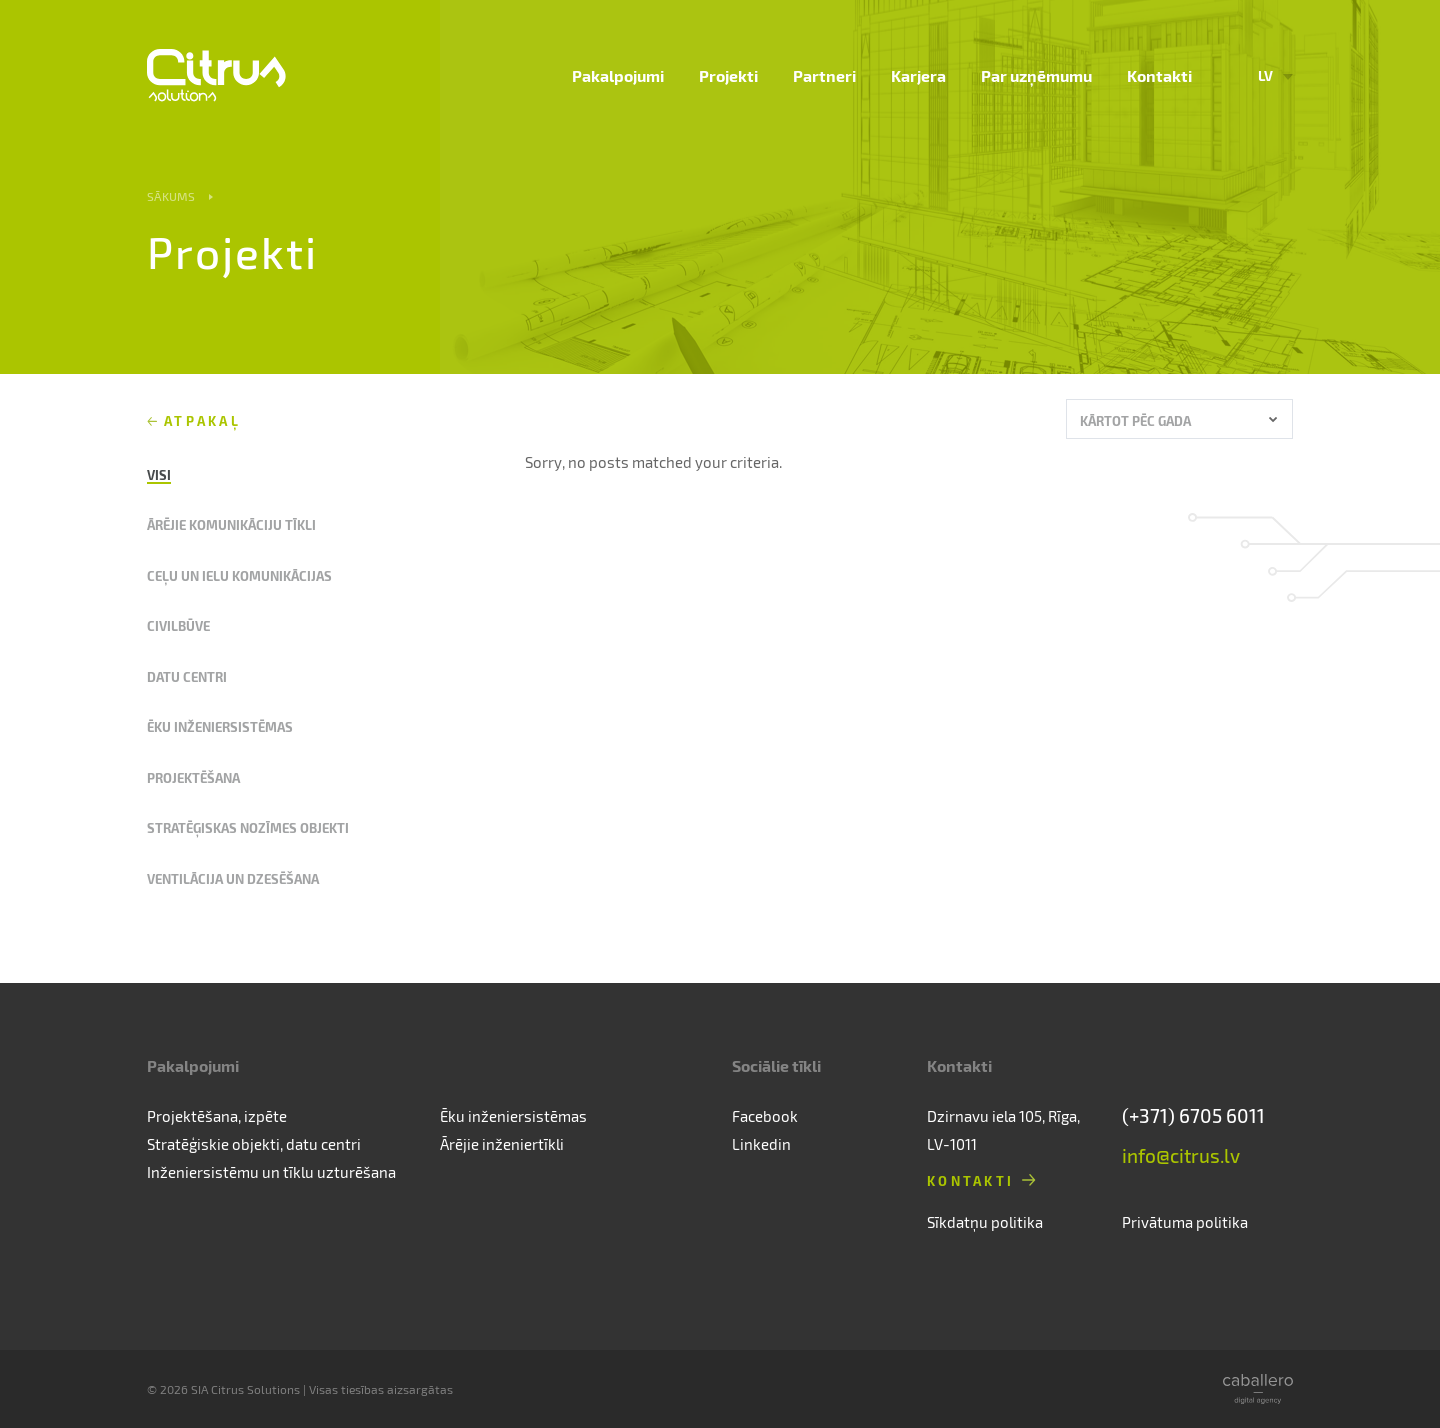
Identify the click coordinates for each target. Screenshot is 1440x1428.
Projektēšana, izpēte (217, 1116)
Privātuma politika (1185, 1222)
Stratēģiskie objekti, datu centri (254, 1144)
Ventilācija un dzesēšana (233, 878)
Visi (159, 474)
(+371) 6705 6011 (1193, 1115)
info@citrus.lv (1181, 1155)
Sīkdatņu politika (985, 1222)
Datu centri (187, 676)
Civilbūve (178, 625)
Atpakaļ (202, 420)
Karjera (918, 75)
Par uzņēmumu (1036, 75)
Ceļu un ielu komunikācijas (239, 575)
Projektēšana (193, 777)
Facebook (765, 1116)
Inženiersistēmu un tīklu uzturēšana (271, 1172)
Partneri (824, 75)
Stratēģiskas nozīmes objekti (248, 827)
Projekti (728, 75)
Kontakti (1159, 75)
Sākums (171, 196)
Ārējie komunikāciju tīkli (231, 524)
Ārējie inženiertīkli (502, 1144)
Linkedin (761, 1144)
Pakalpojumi (618, 75)
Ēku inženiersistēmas (220, 726)
